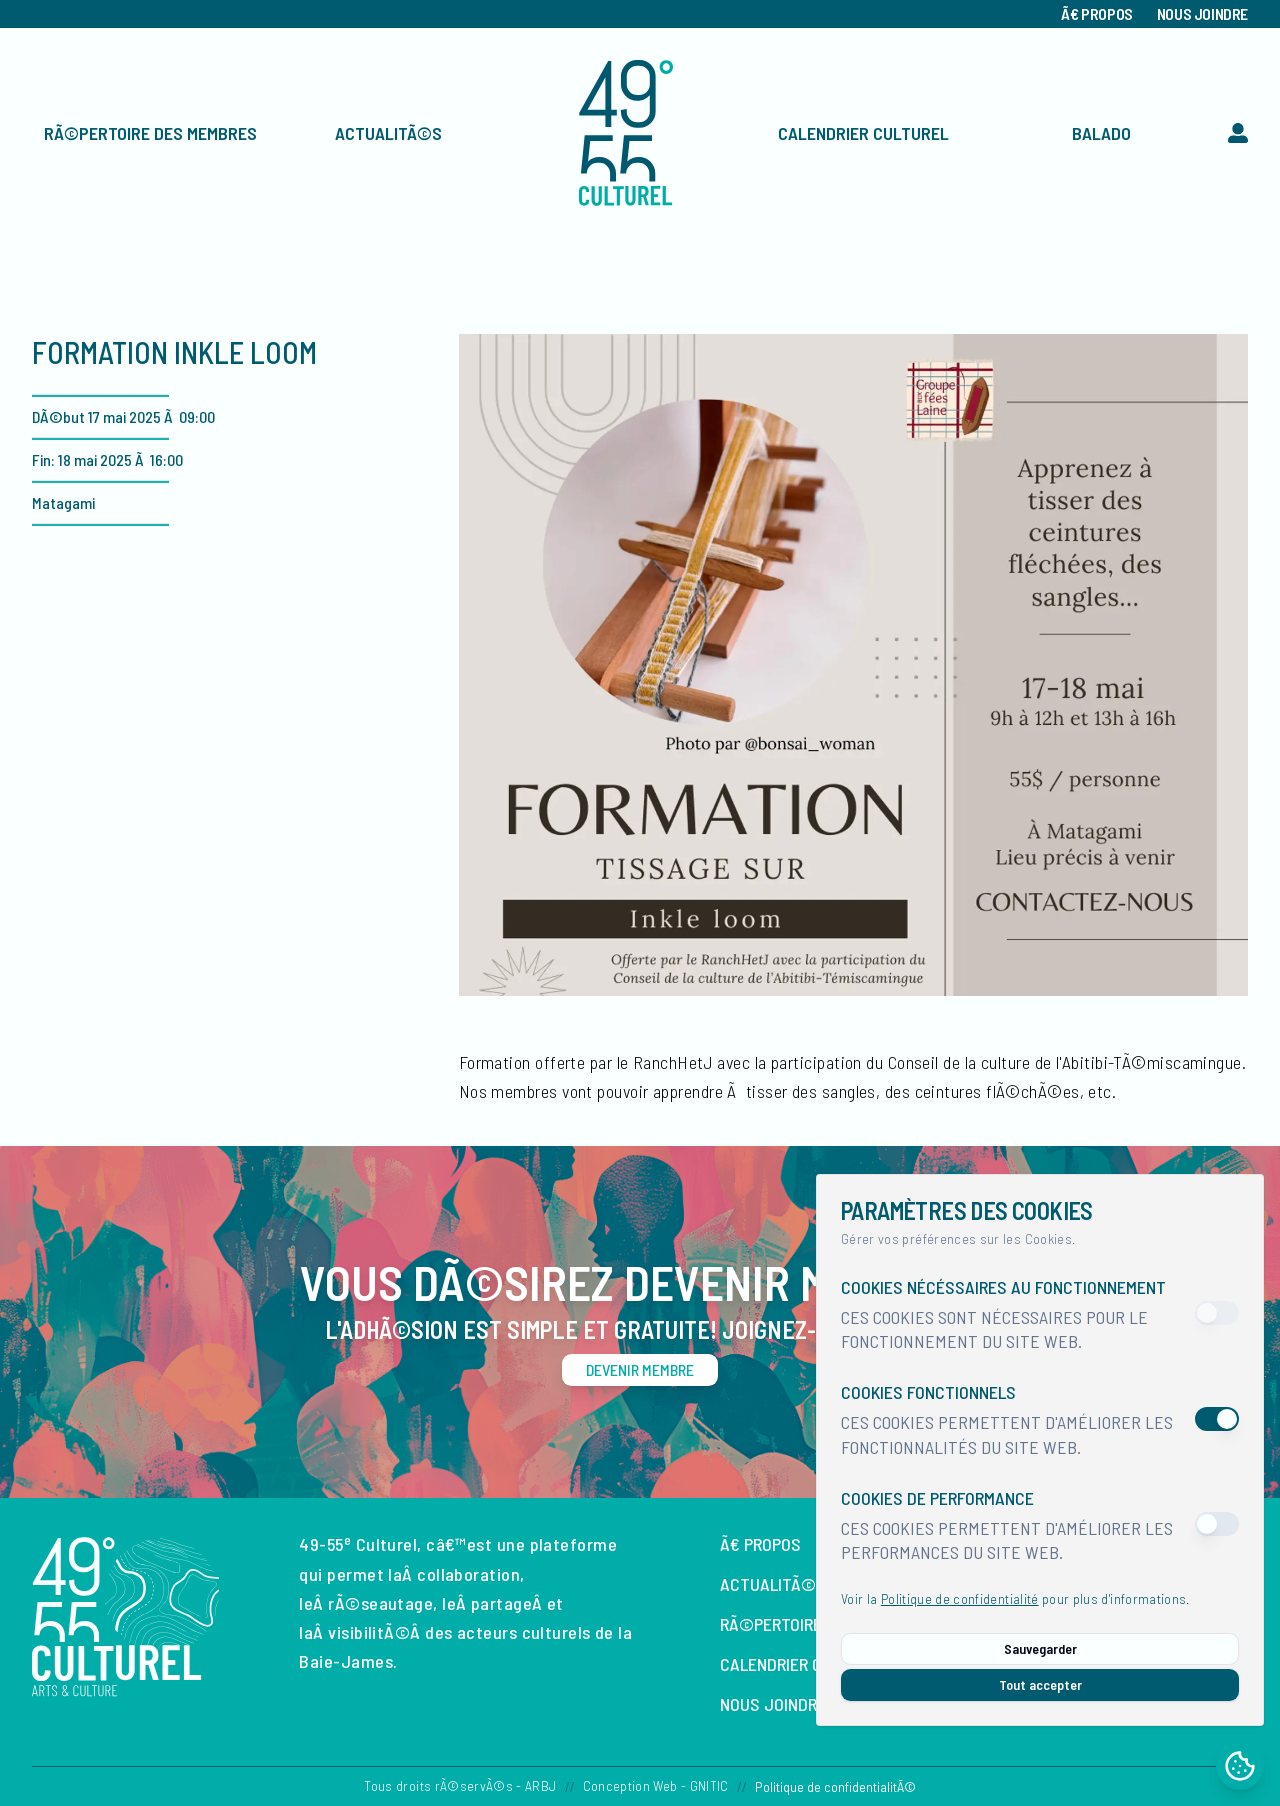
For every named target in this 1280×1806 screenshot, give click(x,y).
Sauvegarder (1040, 1648)
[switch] (1217, 1313)
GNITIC (709, 1785)
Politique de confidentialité (960, 1598)
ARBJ (540, 1785)
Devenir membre (640, 1369)
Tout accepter (1040, 1684)
